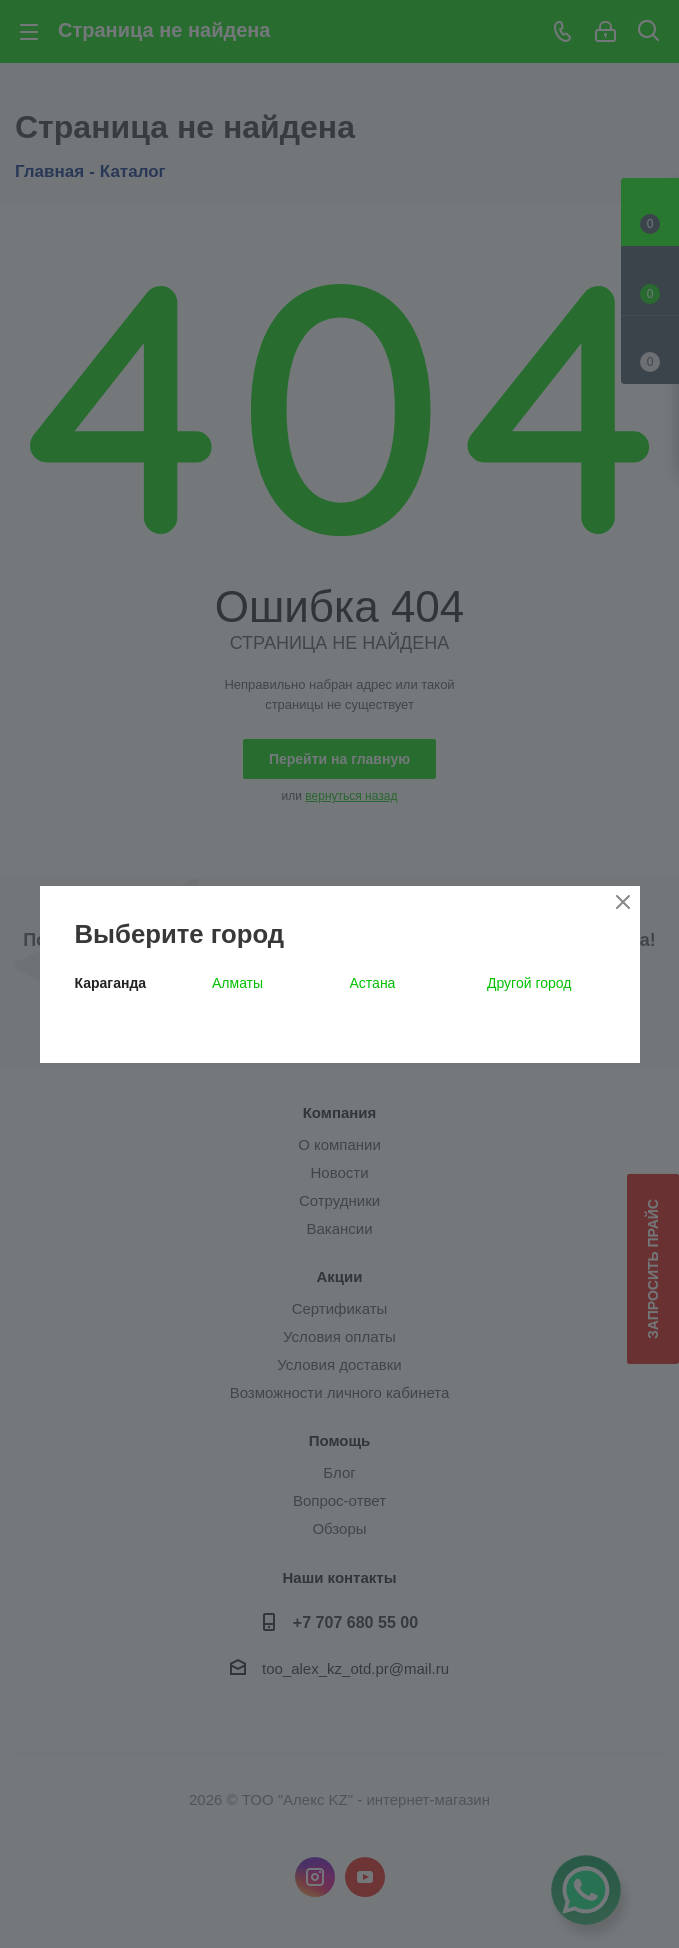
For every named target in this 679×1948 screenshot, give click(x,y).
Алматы (237, 983)
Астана (373, 983)
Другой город (529, 983)
